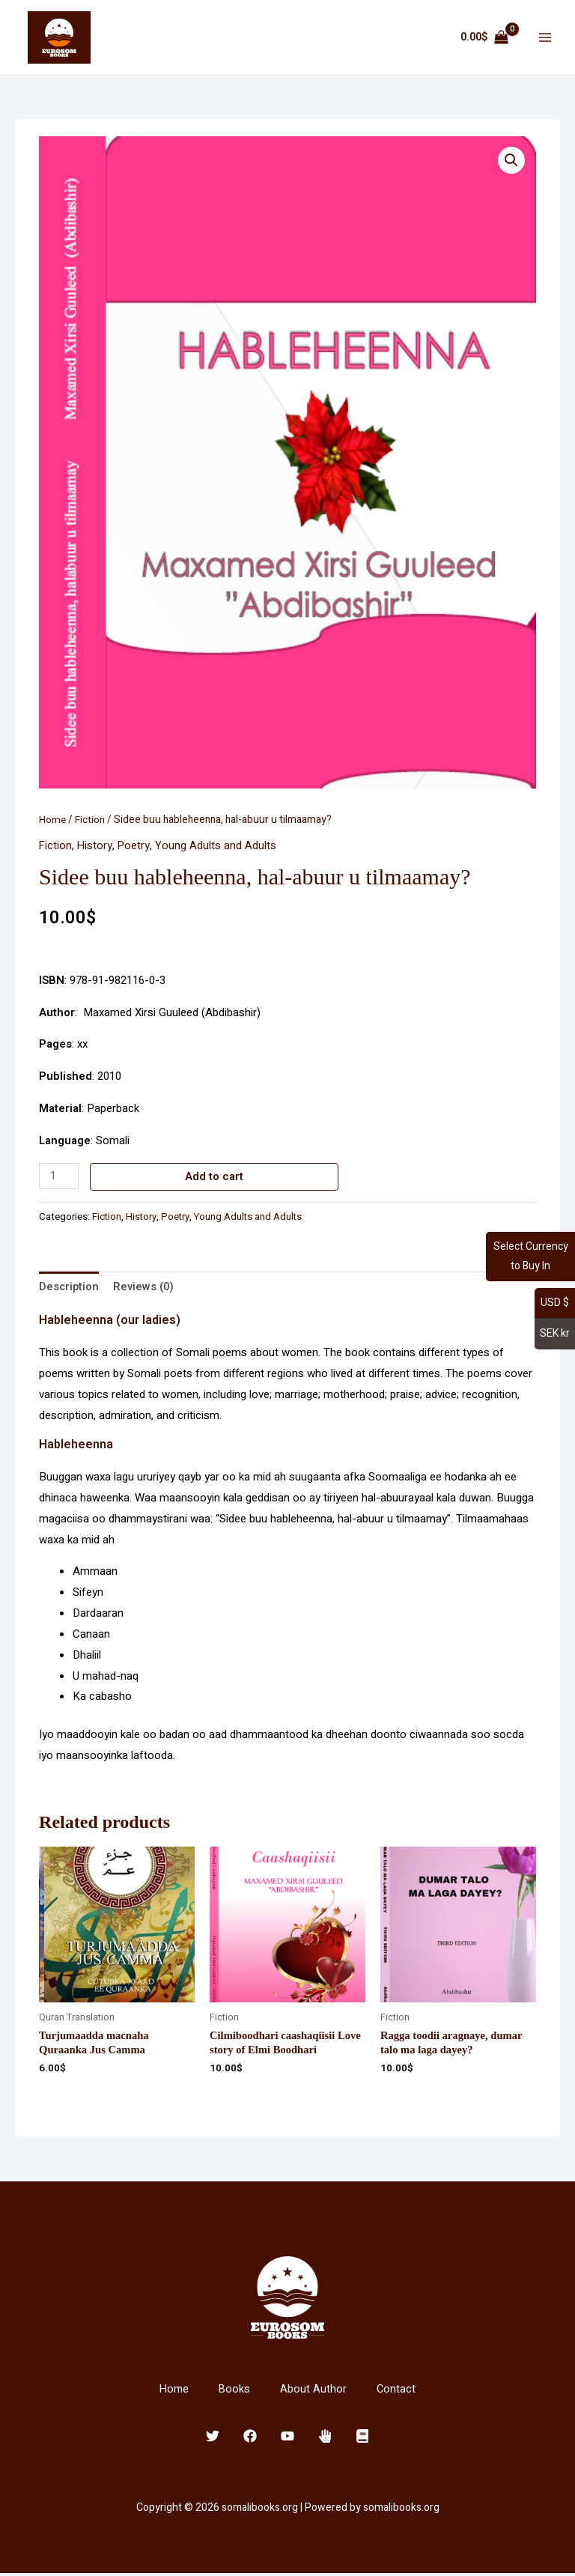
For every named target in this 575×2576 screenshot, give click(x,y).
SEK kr (555, 1333)
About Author (314, 2392)
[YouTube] (287, 2438)
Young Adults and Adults (218, 846)
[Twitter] (212, 2438)
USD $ (555, 1302)
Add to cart (215, 1176)
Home (53, 819)
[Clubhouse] (325, 2438)
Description (69, 1286)
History (96, 846)
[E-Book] (362, 2438)
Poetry (135, 846)
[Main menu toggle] (544, 37)
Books (235, 2392)
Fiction (91, 819)
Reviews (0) (146, 1286)
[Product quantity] (59, 1176)
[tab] (69, 1288)
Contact (397, 2392)
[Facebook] (250, 2438)
